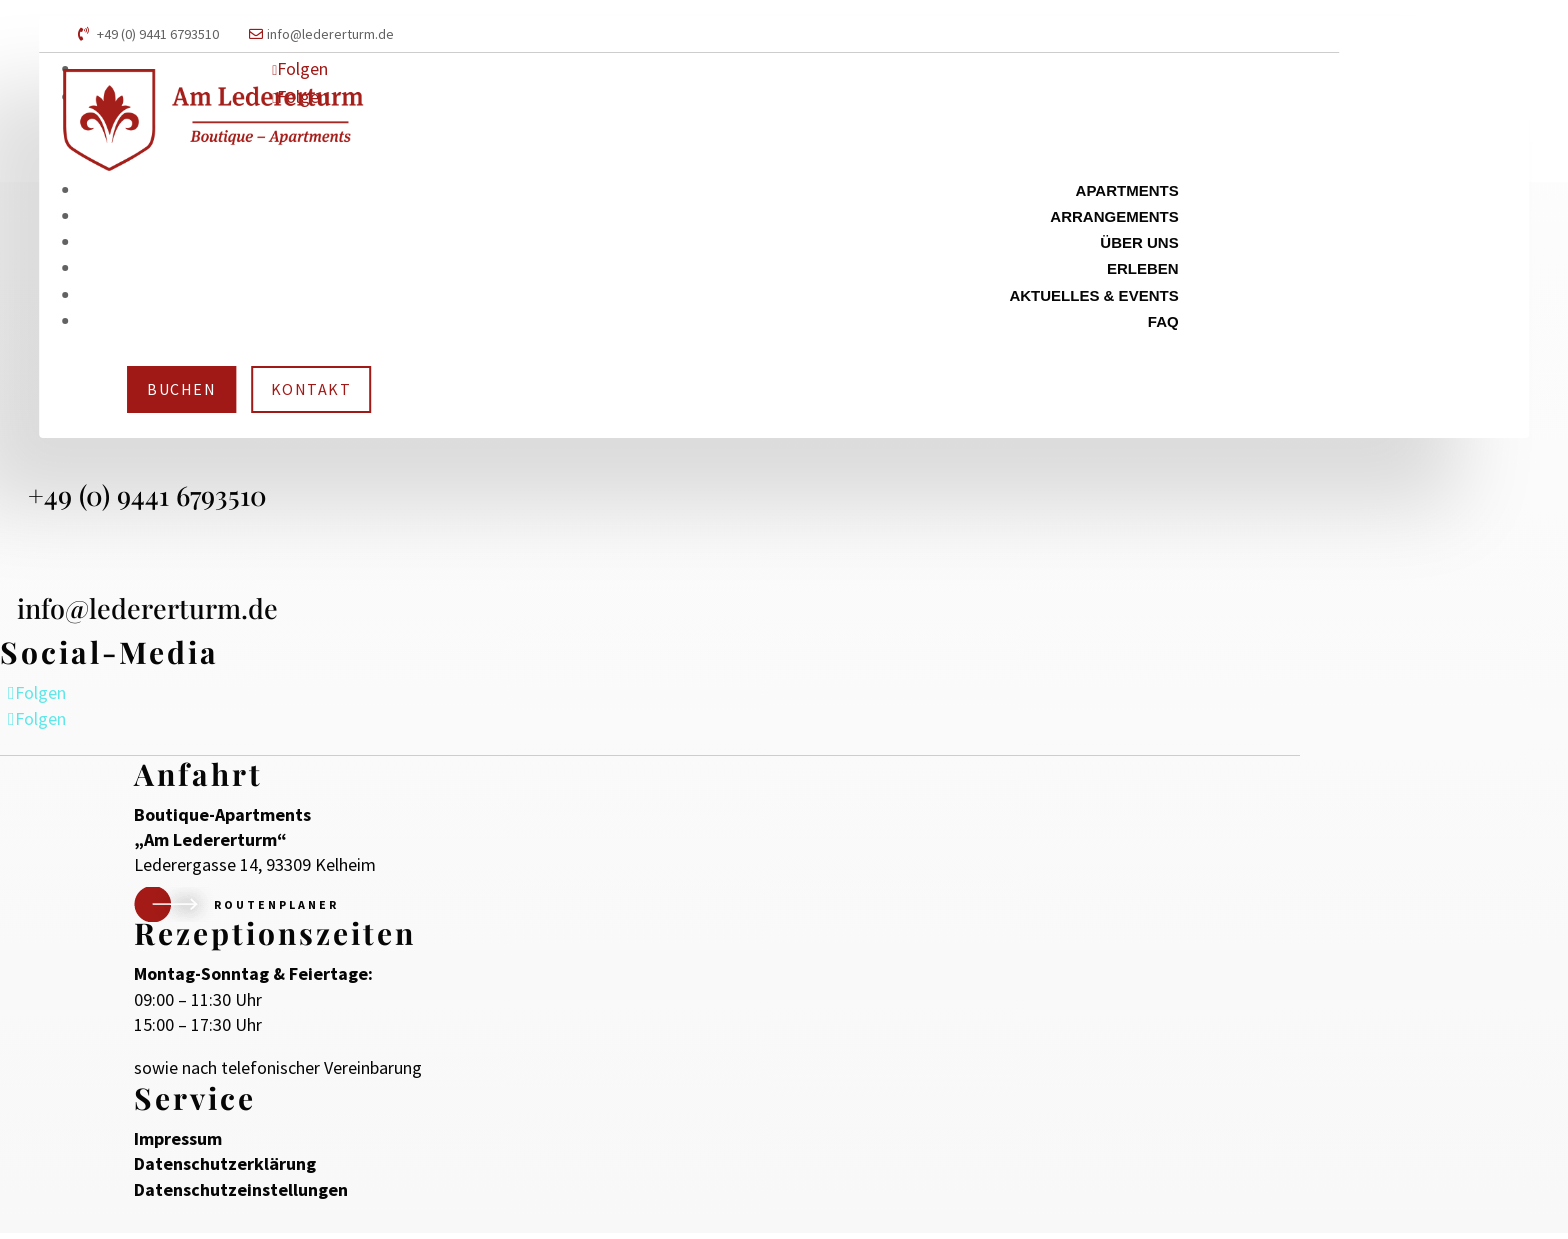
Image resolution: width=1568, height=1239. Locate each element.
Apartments (1127, 190)
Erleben (1143, 268)
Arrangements (1114, 216)
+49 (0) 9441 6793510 (158, 34)
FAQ (1163, 321)
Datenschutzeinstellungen (241, 1194)
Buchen (181, 389)
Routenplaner (276, 910)
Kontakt (311, 389)
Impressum (178, 1144)
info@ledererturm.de (330, 34)
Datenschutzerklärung (225, 1169)
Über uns (1139, 242)
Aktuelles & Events (1093, 295)
